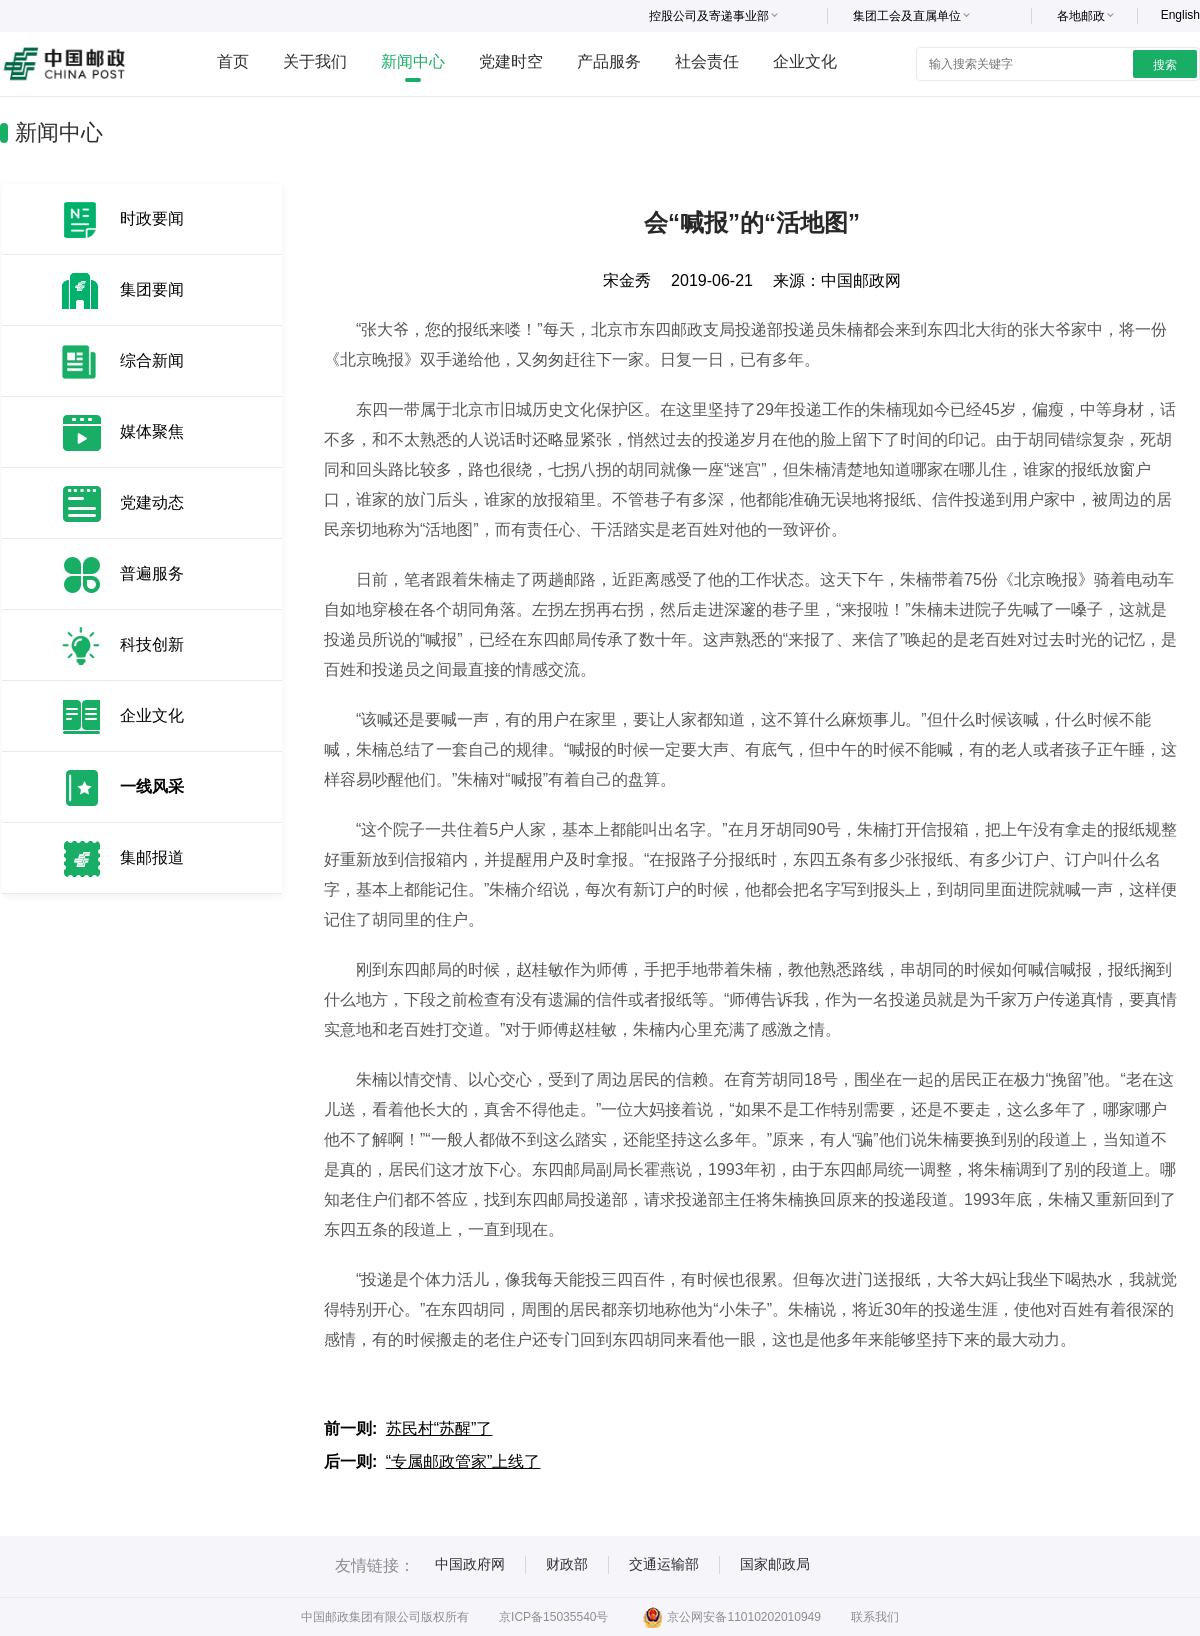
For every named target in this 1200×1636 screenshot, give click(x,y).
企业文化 (805, 61)
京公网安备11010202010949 (731, 1617)
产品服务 (609, 61)
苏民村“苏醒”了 (439, 1428)
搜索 (1165, 65)
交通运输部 (664, 1564)
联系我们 (875, 1617)
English (1180, 15)
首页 (233, 61)
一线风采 (152, 786)
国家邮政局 (775, 1564)
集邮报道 (152, 857)
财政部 (567, 1564)
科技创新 (152, 644)
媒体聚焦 (152, 431)
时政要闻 (152, 218)
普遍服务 (152, 573)
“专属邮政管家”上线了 (463, 1461)
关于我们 (315, 61)
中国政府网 (470, 1564)
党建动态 (152, 502)
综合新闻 (152, 360)
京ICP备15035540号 (553, 1617)
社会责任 (707, 61)
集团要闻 (152, 289)
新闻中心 (413, 61)
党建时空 (511, 61)
